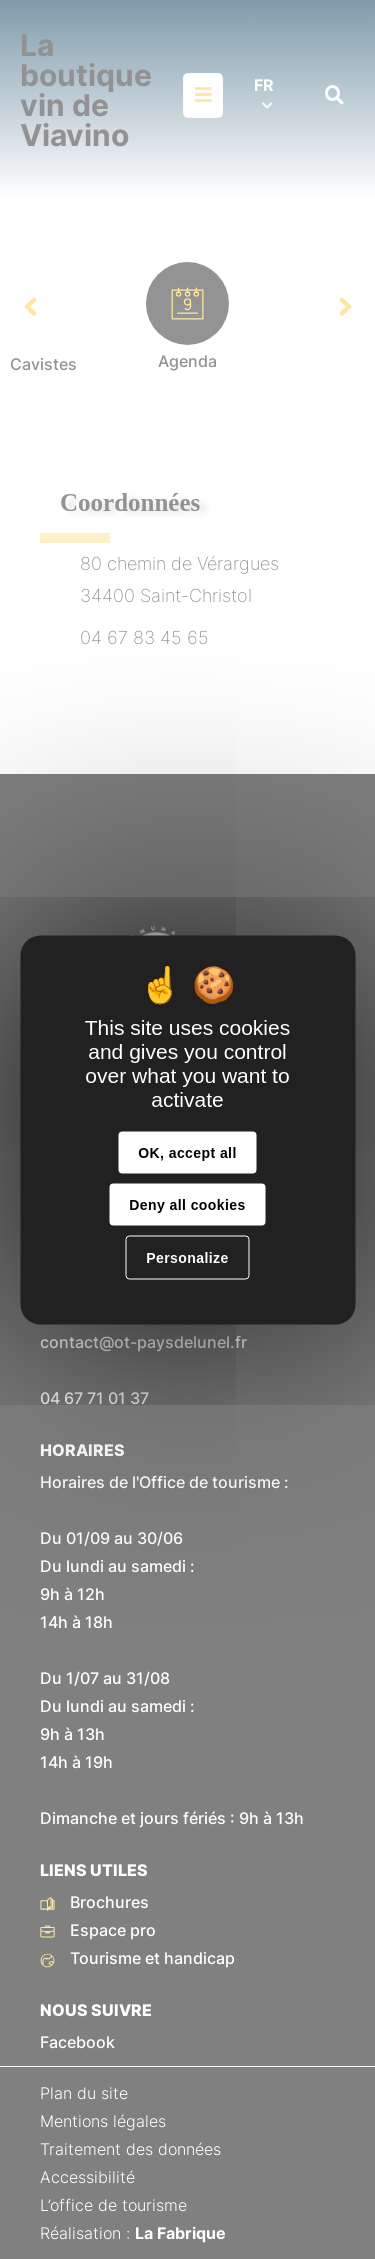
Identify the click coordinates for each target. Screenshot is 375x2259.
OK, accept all (187, 1152)
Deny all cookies (187, 1204)
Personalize (187, 1257)
